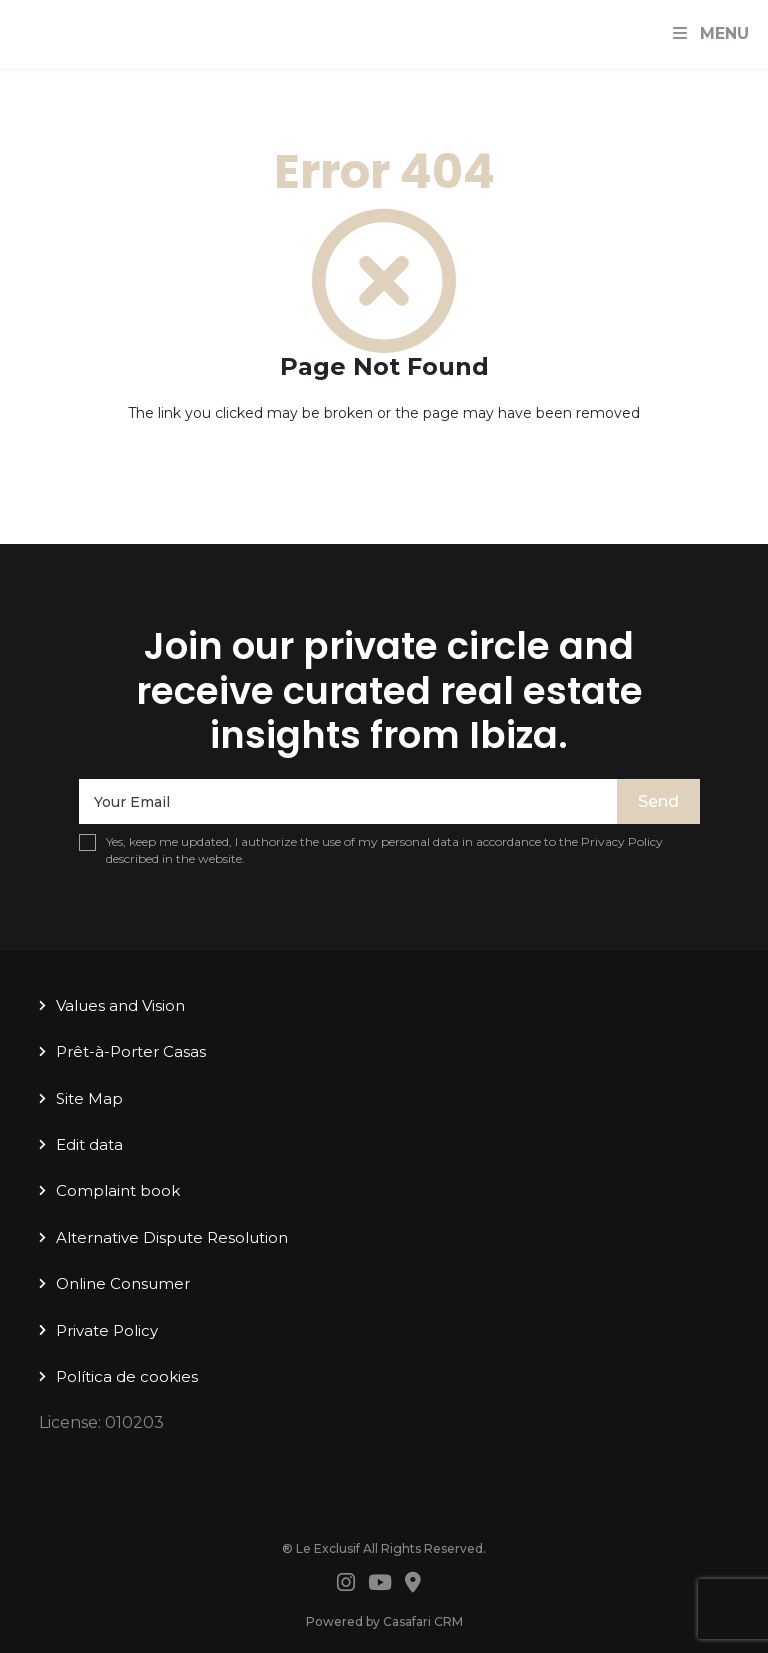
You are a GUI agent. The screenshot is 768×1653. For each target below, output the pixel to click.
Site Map (89, 1098)
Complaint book (118, 1190)
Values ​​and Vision (120, 1005)
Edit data (89, 1144)
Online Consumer (123, 1283)
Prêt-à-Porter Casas (131, 1051)
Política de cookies (127, 1376)
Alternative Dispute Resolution (172, 1237)
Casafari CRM (423, 1621)
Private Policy (107, 1330)
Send (658, 801)
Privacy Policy (622, 841)
